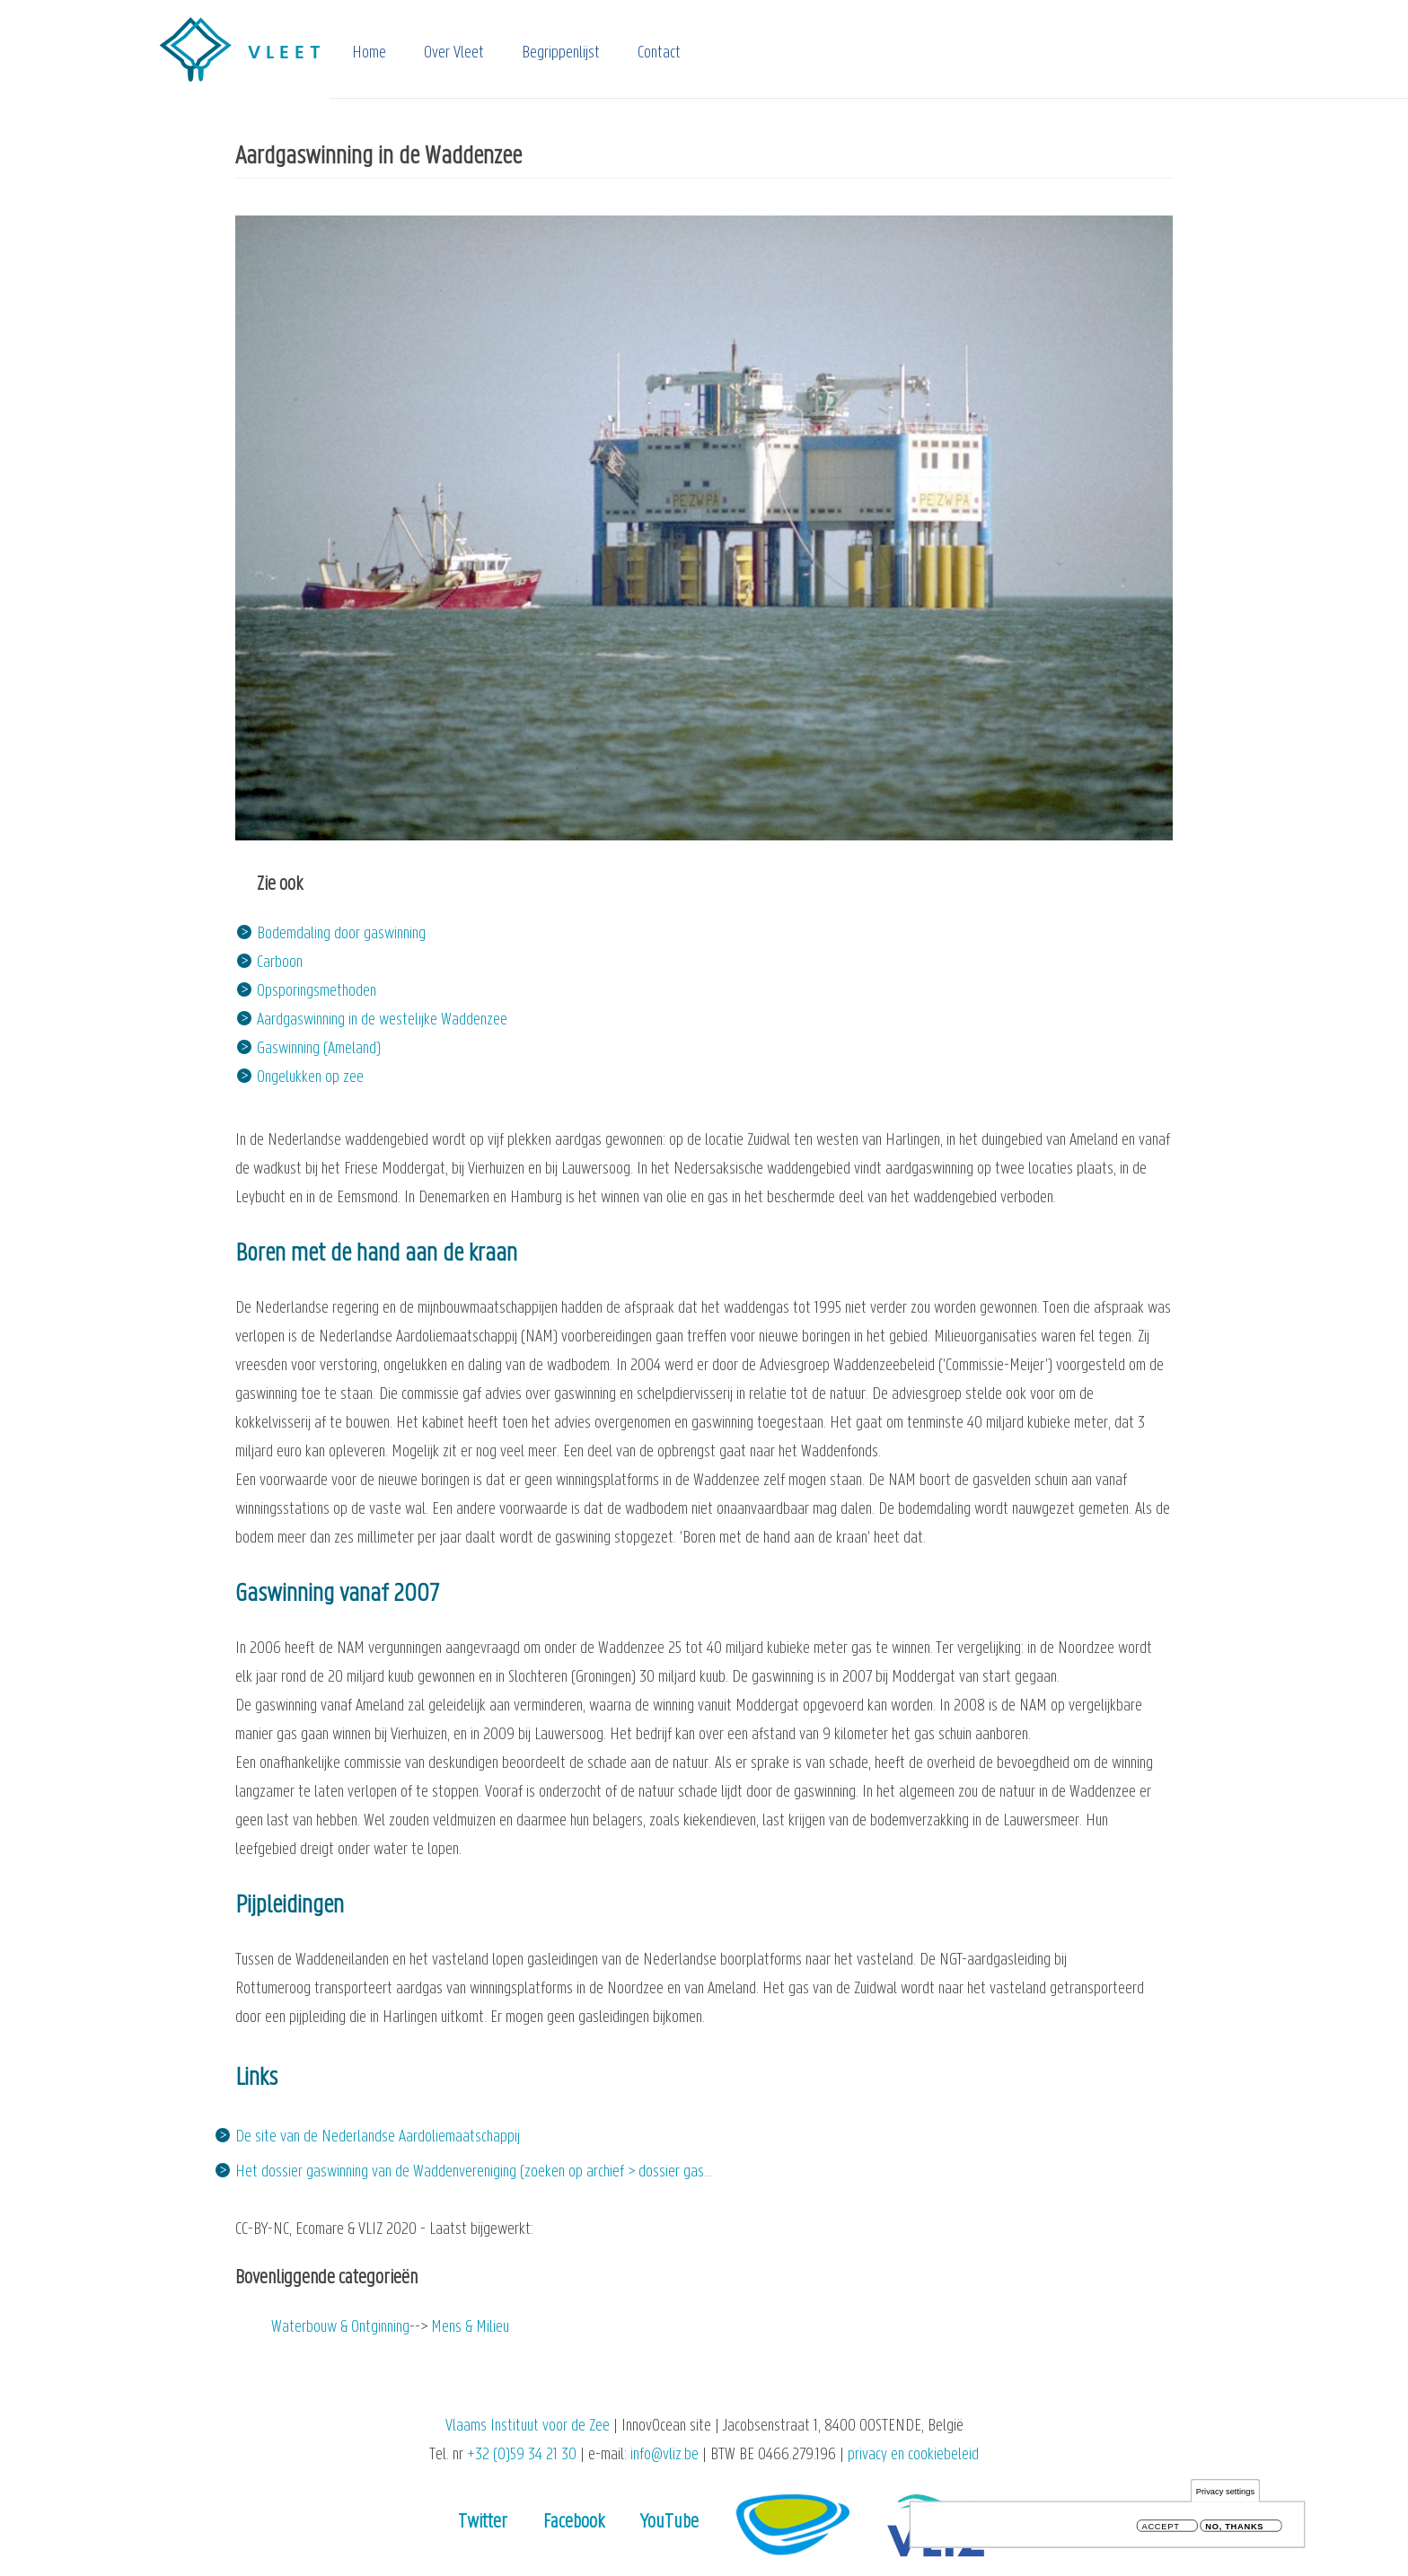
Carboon (280, 962)
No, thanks (1234, 2529)
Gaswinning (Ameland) (319, 1049)
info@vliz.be (664, 2455)
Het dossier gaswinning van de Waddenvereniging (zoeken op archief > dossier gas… (473, 2172)
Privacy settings (1225, 2494)
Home (369, 53)
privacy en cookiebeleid (913, 2455)
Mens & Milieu (470, 2327)
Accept (1161, 2529)
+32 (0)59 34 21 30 (521, 2455)
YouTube (669, 2522)
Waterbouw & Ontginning (340, 2327)
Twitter (482, 2522)
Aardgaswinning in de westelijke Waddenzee (382, 1020)
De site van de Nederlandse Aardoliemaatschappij (377, 2137)
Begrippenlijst (561, 53)
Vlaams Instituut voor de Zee (527, 2426)
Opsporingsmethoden (316, 991)
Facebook (573, 2522)
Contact (659, 53)
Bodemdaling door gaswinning (341, 934)
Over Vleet (454, 53)
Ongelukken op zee (310, 1077)
